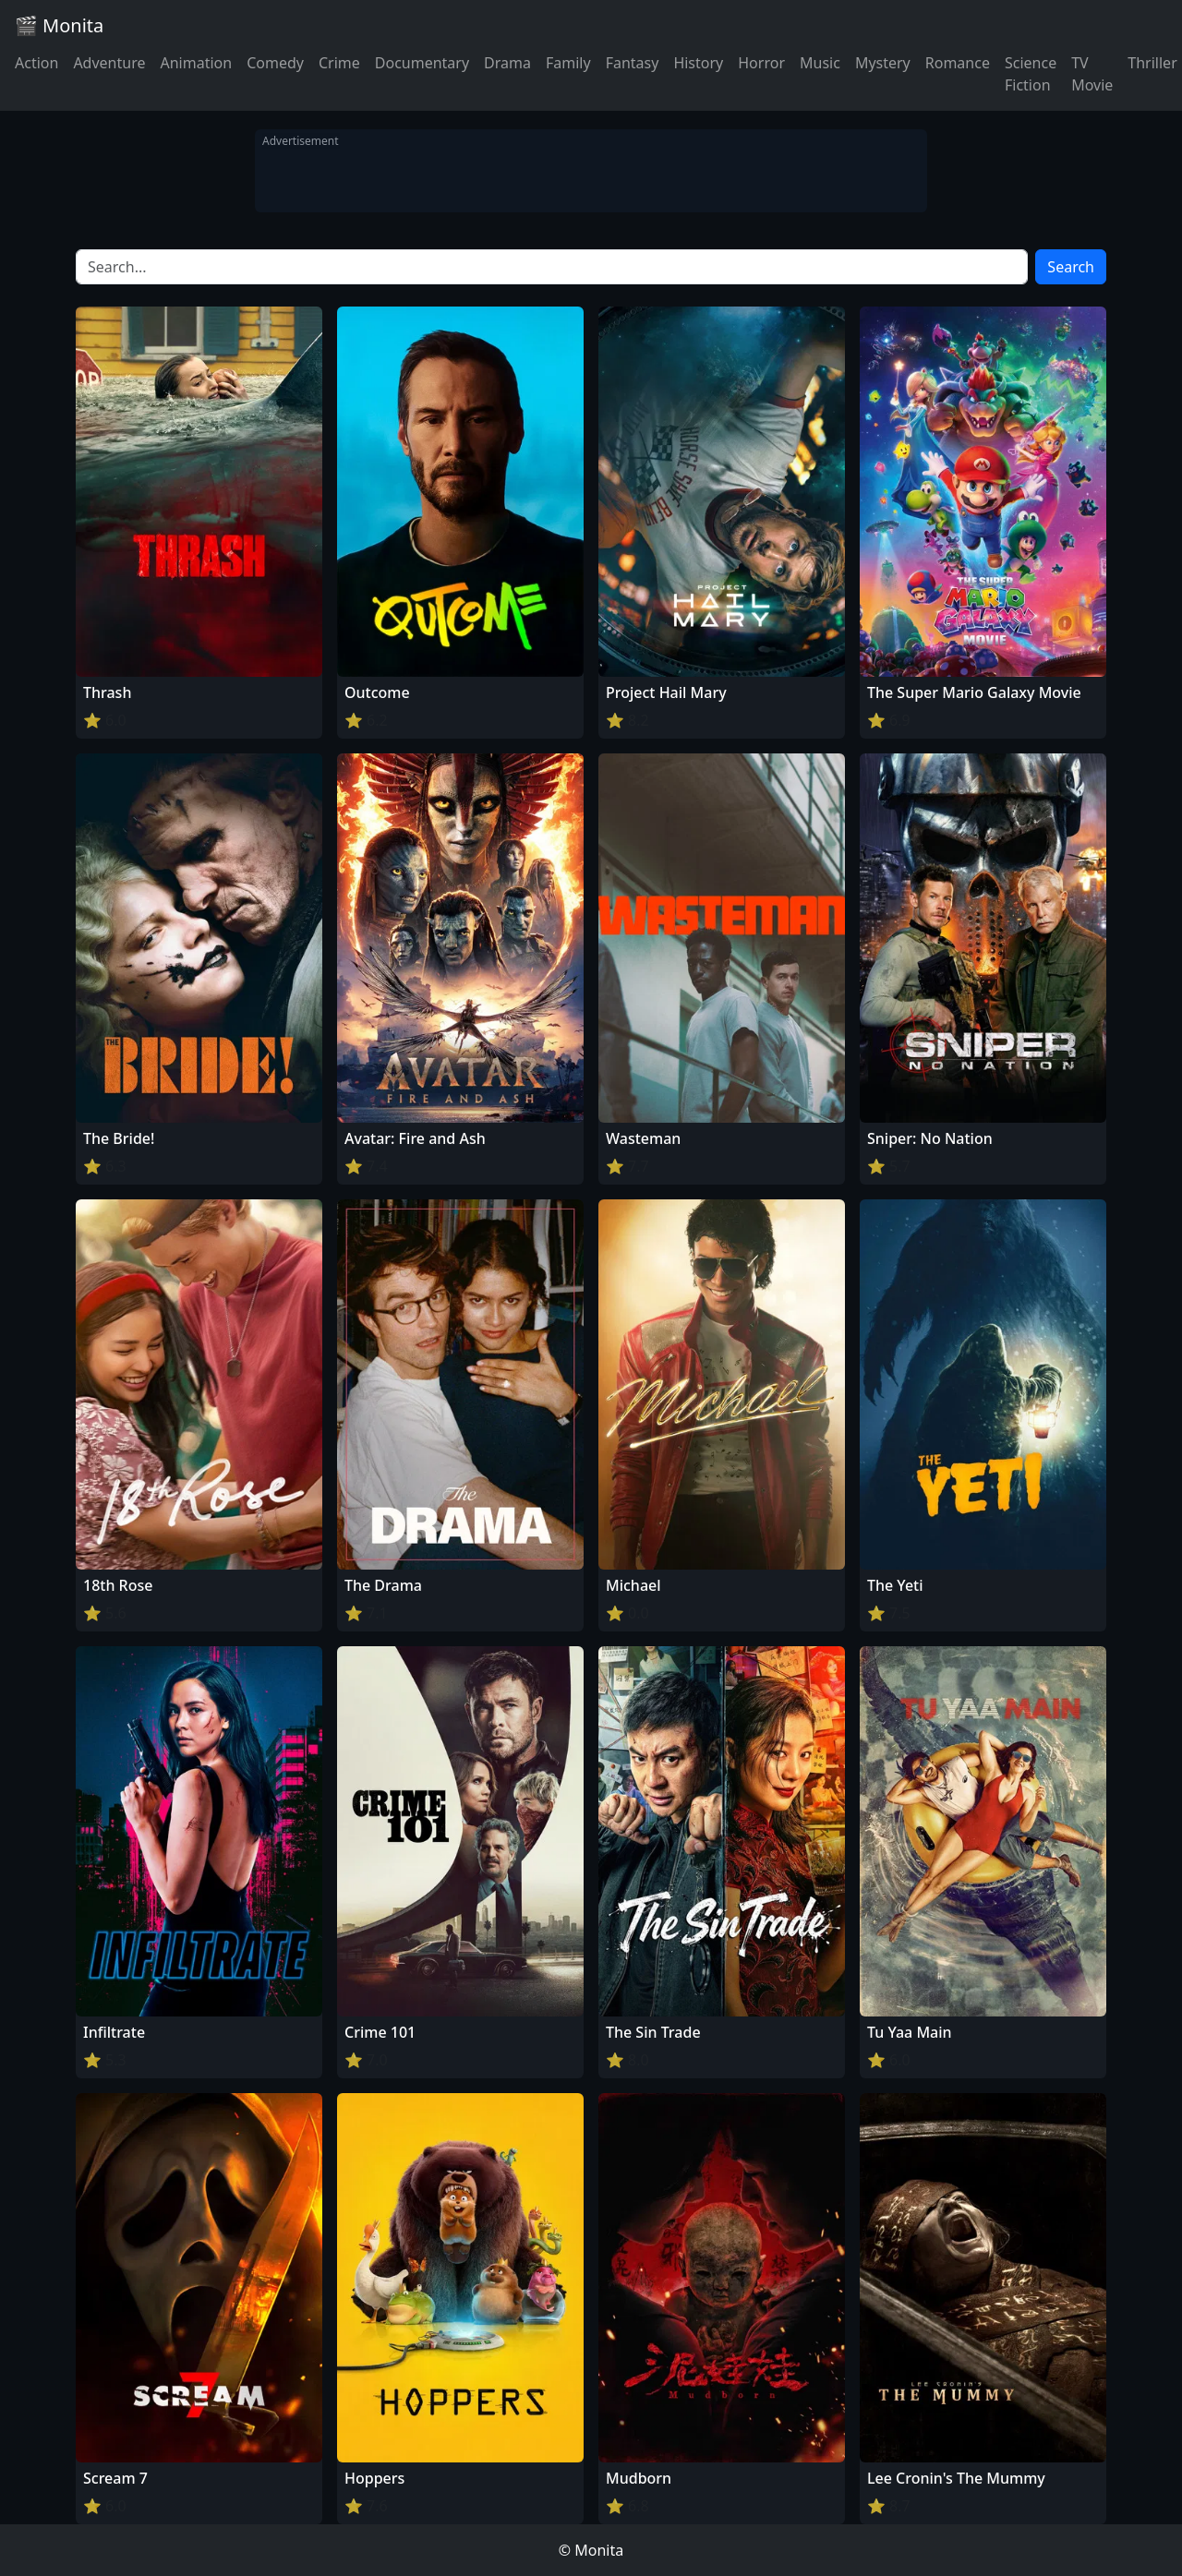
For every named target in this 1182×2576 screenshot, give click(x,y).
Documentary (422, 63)
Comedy (275, 63)
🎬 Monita (59, 25)
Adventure (109, 63)
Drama (507, 63)
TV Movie (1092, 74)
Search (1070, 267)
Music (820, 63)
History (698, 63)
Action (36, 63)
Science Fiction (1030, 74)
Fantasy (632, 63)
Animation (196, 63)
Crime (339, 63)
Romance (957, 63)
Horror (761, 63)
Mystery (883, 63)
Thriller (1152, 63)
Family (568, 63)
